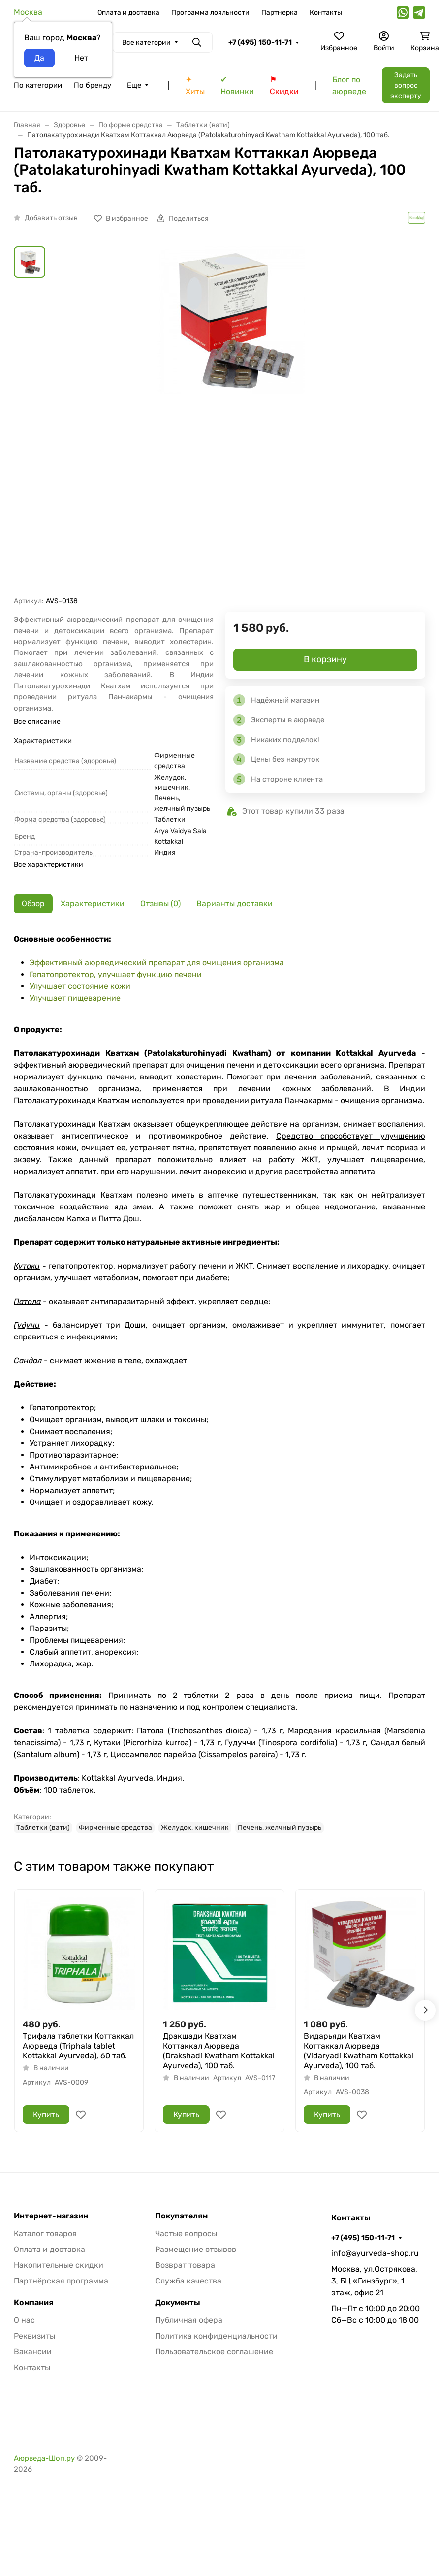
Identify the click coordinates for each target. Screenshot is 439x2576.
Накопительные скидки (58, 2265)
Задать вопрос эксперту (405, 85)
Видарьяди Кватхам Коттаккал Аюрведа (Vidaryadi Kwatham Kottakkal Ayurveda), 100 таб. (358, 2050)
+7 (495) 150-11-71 (260, 42)
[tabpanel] (219, 1383)
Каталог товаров (45, 2233)
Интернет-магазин (51, 2216)
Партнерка (279, 12)
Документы (177, 2303)
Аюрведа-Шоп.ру (44, 2458)
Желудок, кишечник (195, 1828)
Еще (134, 85)
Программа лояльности (210, 12)
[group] (231, 421)
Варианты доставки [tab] (234, 903)
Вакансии (33, 2351)
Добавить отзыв (51, 218)
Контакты (326, 12)
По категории (38, 85)
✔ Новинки (237, 85)
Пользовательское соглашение (214, 2351)
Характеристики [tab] (93, 903)
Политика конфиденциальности (216, 2336)
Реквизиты (34, 2336)
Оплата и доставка (128, 12)
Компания (33, 2303)
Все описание (37, 721)
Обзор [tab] (33, 903)
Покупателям (181, 2216)
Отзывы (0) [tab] (160, 903)
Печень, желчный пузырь (279, 1828)
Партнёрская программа (61, 2280)
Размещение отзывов (195, 2249)
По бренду (92, 85)
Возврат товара (185, 2265)
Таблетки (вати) (43, 1828)
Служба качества (188, 2280)
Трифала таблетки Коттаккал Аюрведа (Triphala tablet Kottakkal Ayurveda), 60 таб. (78, 2045)
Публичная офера (188, 2320)
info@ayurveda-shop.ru (375, 2253)
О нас (24, 2320)
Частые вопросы (186, 2233)
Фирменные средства (115, 1828)
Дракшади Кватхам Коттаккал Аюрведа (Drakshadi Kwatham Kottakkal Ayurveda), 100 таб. (219, 2050)
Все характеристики (48, 864)
